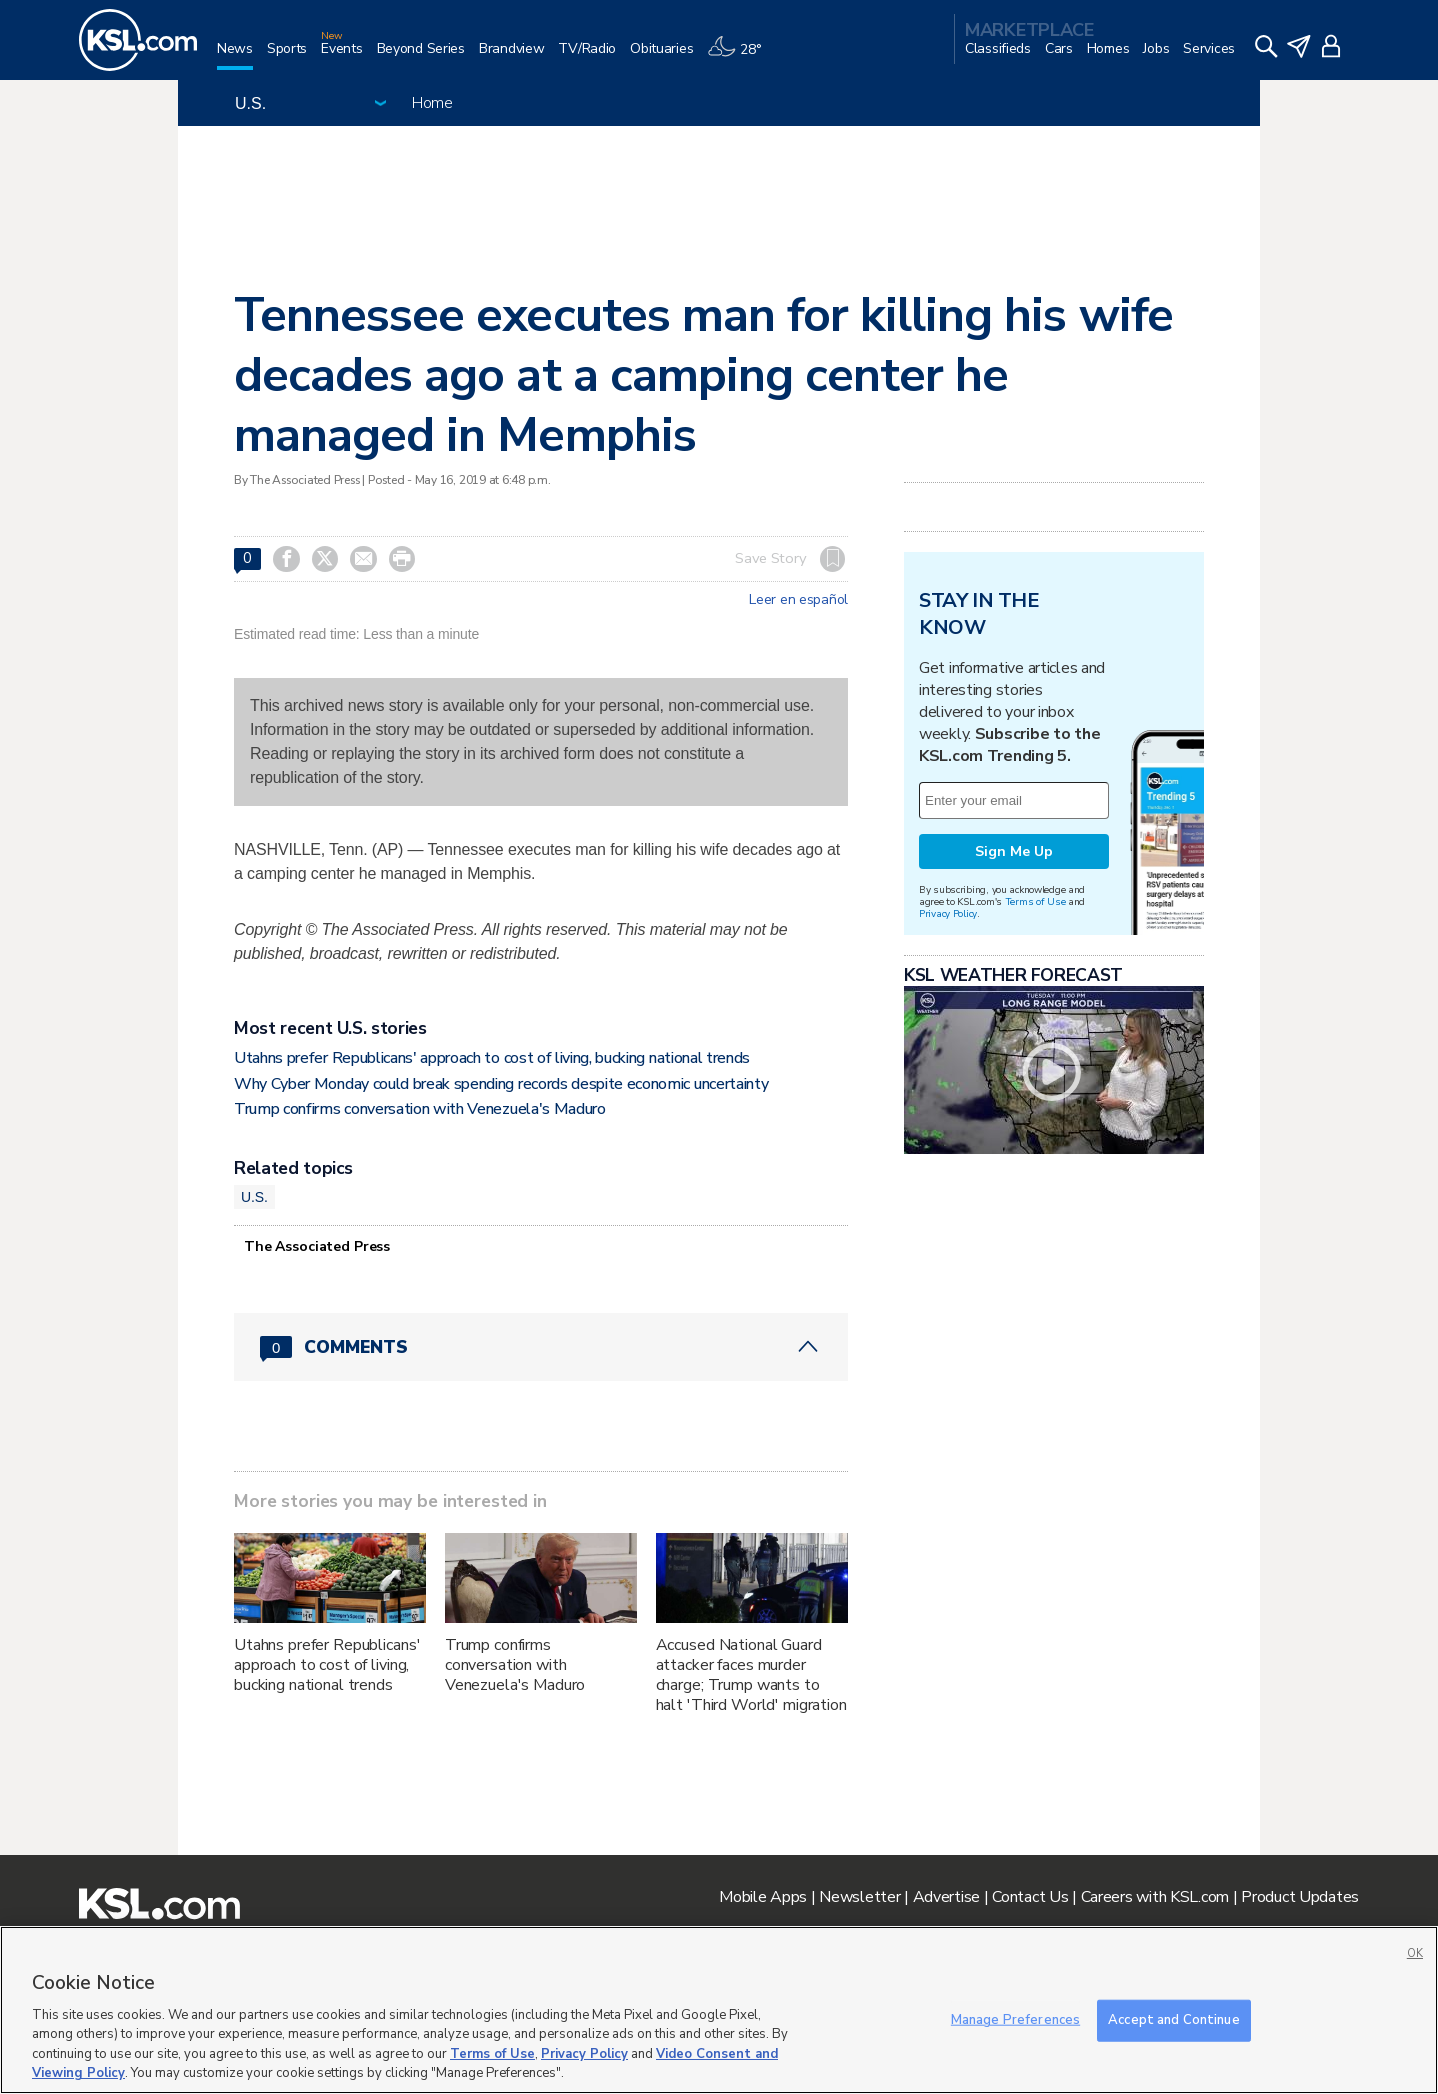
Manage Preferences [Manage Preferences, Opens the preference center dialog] (1015, 2020)
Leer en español (798, 600)
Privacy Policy (948, 913)
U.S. (254, 1197)
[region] (719, 2010)
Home (432, 103)
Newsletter (859, 1897)
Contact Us (1030, 1897)
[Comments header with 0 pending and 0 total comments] (541, 1347)
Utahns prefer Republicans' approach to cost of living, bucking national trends (492, 1058)
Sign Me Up (1014, 851)
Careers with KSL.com (1155, 1897)
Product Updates (1300, 1897)
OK (1415, 1953)
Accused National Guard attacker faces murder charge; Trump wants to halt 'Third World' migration (751, 1675)
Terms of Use (1035, 901)
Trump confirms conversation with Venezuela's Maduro (420, 1109)
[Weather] (741, 56)
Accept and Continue (1173, 2020)
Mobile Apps (763, 1897)
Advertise (946, 1897)
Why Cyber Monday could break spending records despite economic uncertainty (501, 1084)
